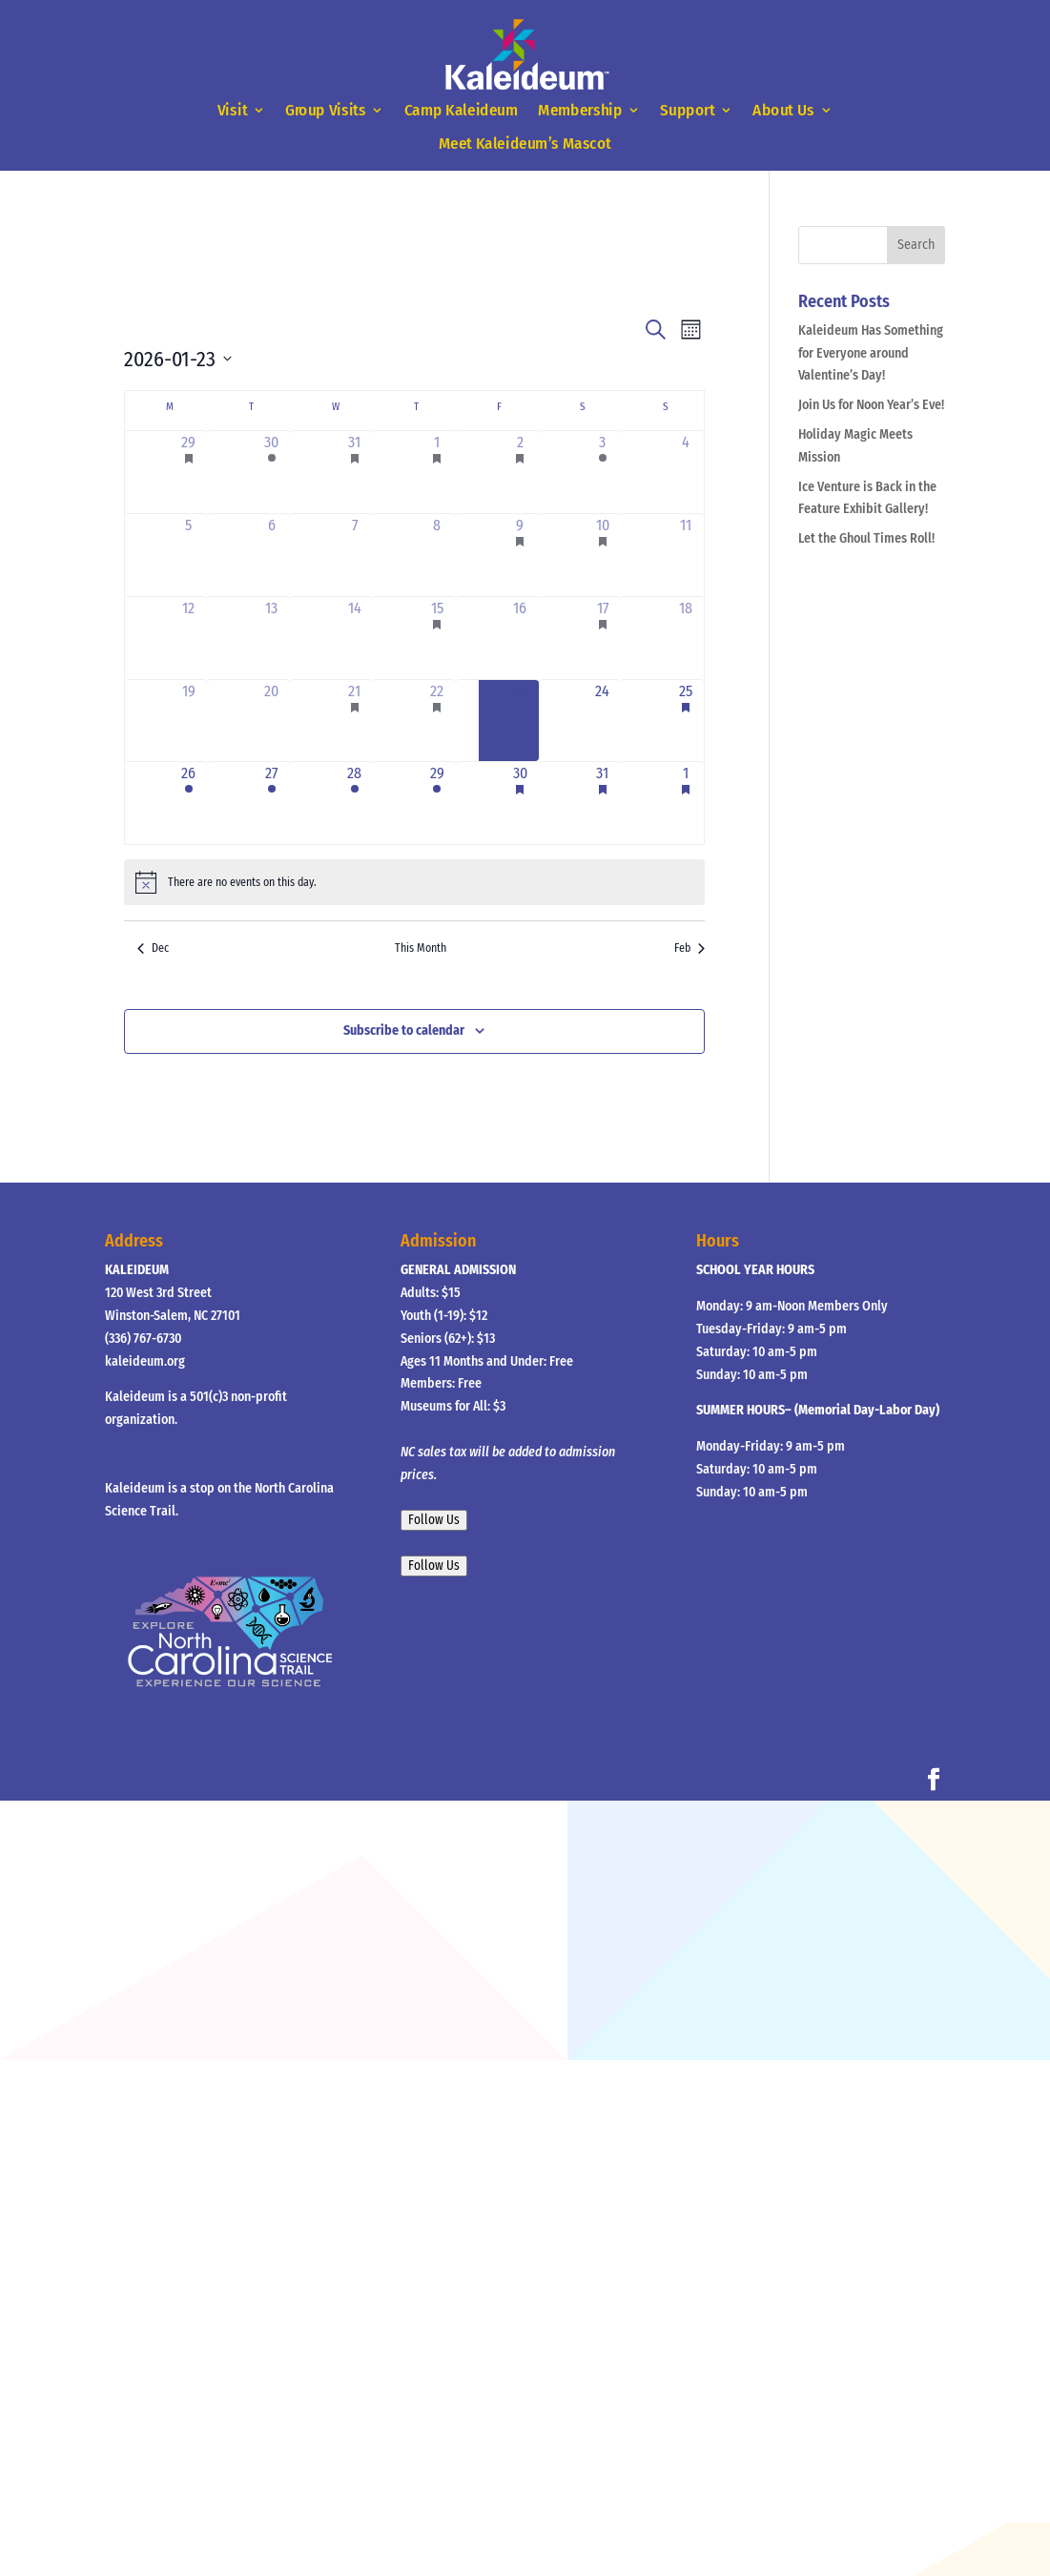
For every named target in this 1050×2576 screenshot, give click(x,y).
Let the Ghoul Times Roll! (866, 538)
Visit (232, 111)
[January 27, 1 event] (271, 803)
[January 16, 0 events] (520, 638)
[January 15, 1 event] (437, 638)
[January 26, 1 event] (189, 803)
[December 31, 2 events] (354, 472)
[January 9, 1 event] (520, 555)
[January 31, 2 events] (603, 803)
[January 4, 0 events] (685, 472)
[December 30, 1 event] (271, 472)
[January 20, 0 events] (271, 721)
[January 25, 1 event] (685, 721)
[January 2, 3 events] (520, 472)
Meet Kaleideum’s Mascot (525, 143)
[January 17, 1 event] (603, 638)
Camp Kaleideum (461, 111)
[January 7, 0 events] (354, 555)
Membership (580, 111)
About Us (783, 111)
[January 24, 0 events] (603, 721)
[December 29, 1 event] (189, 472)
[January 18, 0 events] (685, 638)
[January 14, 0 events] (354, 638)
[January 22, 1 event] (437, 721)
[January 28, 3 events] (354, 803)
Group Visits (325, 111)
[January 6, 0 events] (271, 555)
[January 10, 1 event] (603, 555)
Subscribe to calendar (403, 1030)
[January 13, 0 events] (271, 638)
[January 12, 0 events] (189, 638)
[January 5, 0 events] (189, 555)
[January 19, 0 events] (189, 721)
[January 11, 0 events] (685, 555)
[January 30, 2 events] (520, 803)
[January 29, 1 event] (437, 803)
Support (688, 111)
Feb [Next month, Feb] (689, 948)
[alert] (414, 882)
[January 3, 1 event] (603, 472)
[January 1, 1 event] (437, 472)
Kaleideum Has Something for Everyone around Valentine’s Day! (870, 353)
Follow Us (434, 1520)
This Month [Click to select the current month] (420, 948)
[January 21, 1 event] (354, 721)
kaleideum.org (145, 1361)
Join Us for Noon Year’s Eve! (871, 405)
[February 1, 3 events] (685, 803)
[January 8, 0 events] (437, 555)
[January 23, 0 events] (520, 721)
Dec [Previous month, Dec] (153, 948)
